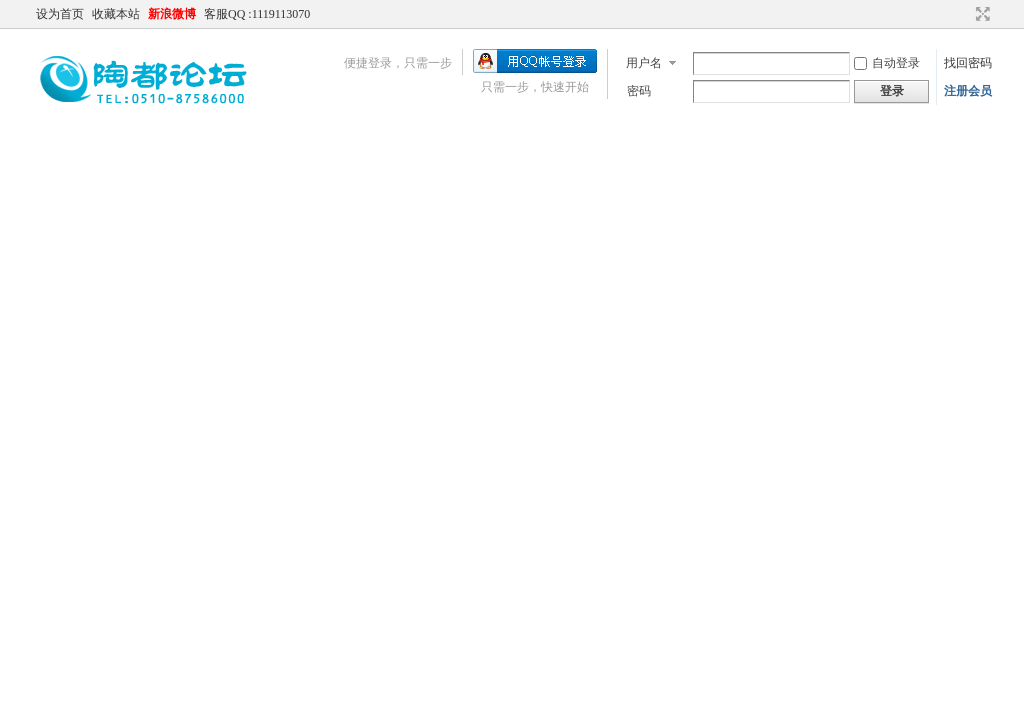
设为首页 (60, 14)
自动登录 (887, 63)
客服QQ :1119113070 (257, 14)
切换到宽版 (980, 14)
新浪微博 (172, 14)
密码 (639, 91)
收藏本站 (116, 14)
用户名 (644, 63)
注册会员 (968, 91)
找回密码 (968, 63)
